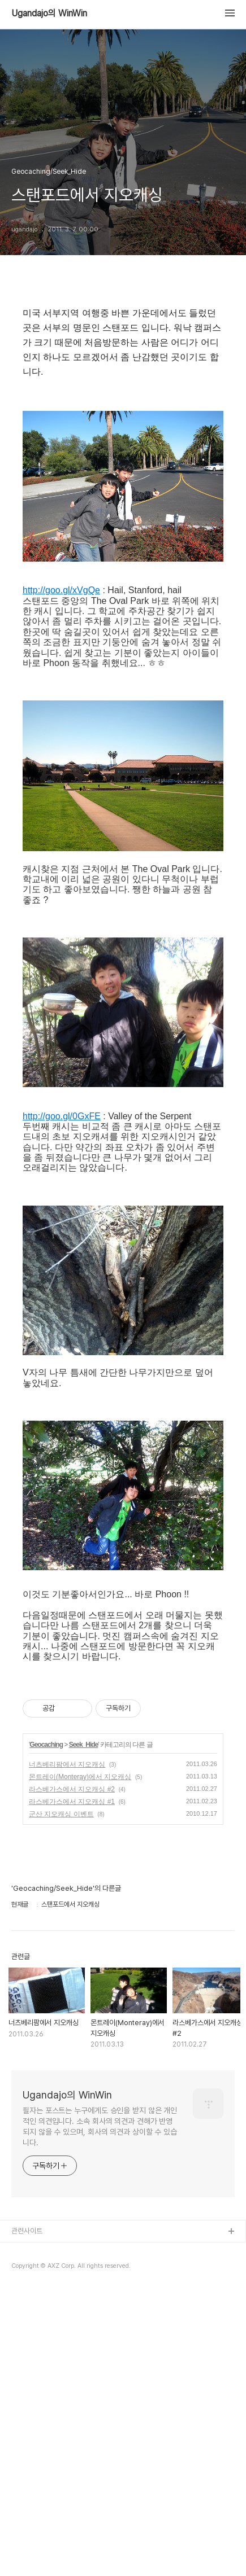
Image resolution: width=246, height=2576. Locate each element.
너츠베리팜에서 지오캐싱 (67, 2049)
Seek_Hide (83, 2030)
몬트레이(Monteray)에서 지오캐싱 (80, 2062)
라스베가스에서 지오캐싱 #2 (72, 2074)
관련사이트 (26, 2516)
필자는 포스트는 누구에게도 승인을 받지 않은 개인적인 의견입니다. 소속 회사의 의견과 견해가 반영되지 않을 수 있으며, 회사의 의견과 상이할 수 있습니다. (100, 2411)
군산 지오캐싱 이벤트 (61, 2099)
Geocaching (46, 2030)
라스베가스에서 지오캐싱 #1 (72, 2087)
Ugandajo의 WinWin (49, 13)
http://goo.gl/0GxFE (62, 1401)
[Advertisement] (123, 440)
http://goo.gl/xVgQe (61, 875)
